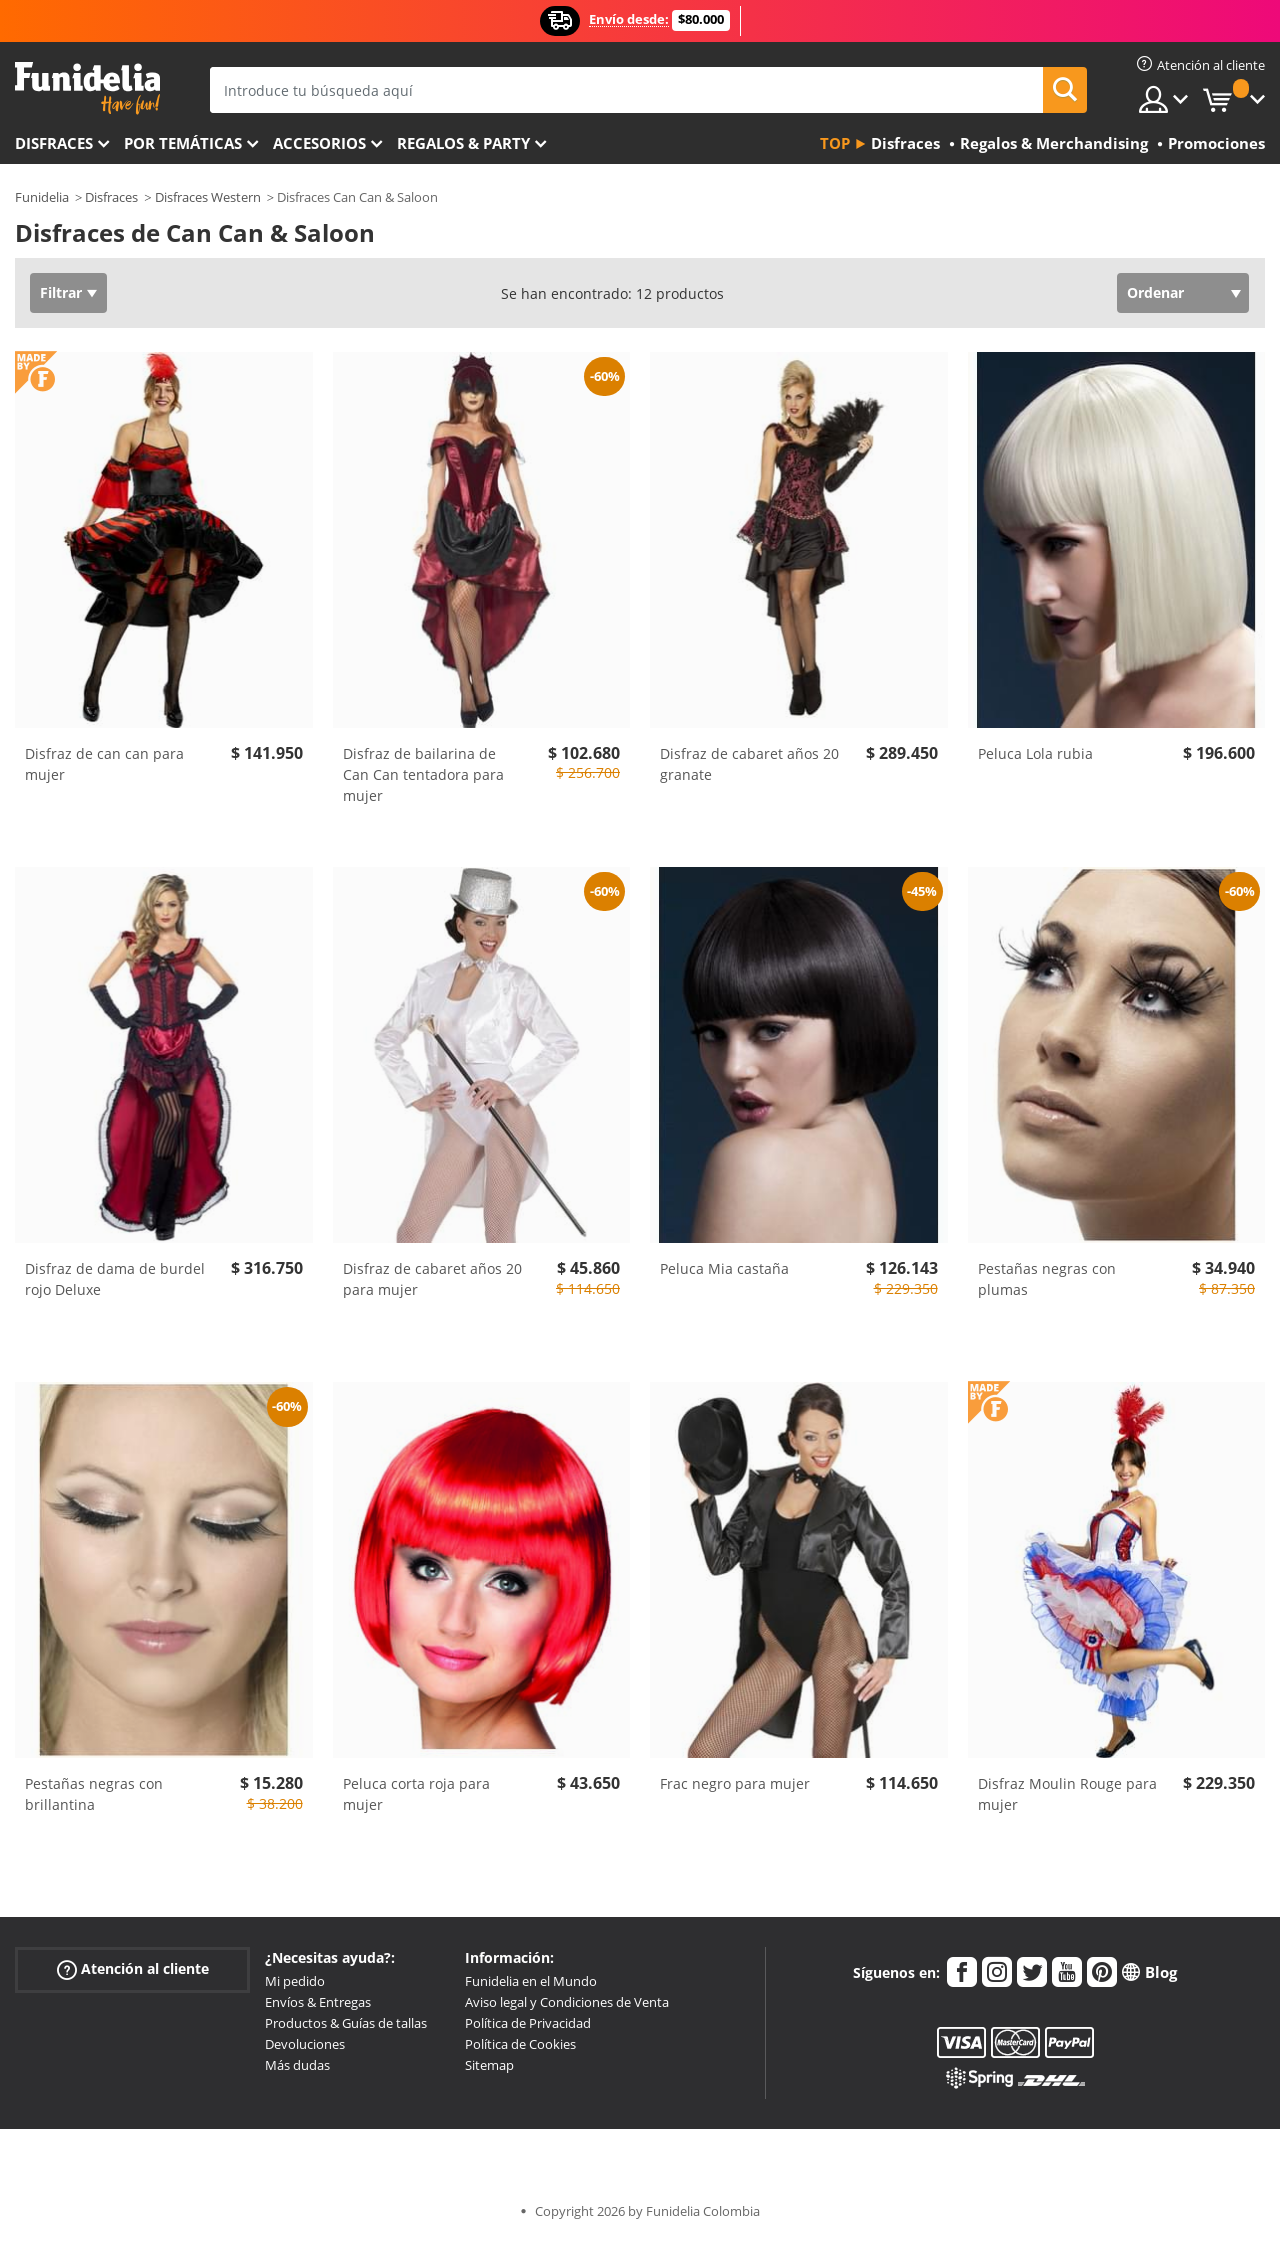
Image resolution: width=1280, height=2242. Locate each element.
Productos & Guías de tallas (346, 2023)
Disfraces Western (208, 197)
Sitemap (489, 2065)
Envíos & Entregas (318, 2002)
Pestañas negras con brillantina (94, 1794)
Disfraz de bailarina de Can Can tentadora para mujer (423, 774)
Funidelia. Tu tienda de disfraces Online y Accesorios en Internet (87, 88)
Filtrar (61, 292)
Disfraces (54, 143)
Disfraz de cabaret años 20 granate (749, 764)
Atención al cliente (133, 1969)
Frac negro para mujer (735, 1783)
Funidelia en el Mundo (531, 1981)
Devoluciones (305, 2044)
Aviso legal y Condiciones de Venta (567, 2002)
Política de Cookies (520, 2044)
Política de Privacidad (528, 2023)
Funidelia (42, 197)
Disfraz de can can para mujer (104, 764)
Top (835, 143)
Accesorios (319, 143)
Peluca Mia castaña (724, 1268)
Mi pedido (295, 1981)
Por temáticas (183, 143)
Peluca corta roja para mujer (416, 1794)
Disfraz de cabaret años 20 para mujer (432, 1279)
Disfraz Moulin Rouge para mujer (1067, 1794)
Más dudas (297, 2065)
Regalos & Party (463, 143)
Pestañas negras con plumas (1047, 1279)
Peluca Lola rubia (1035, 753)
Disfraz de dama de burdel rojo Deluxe (115, 1279)
